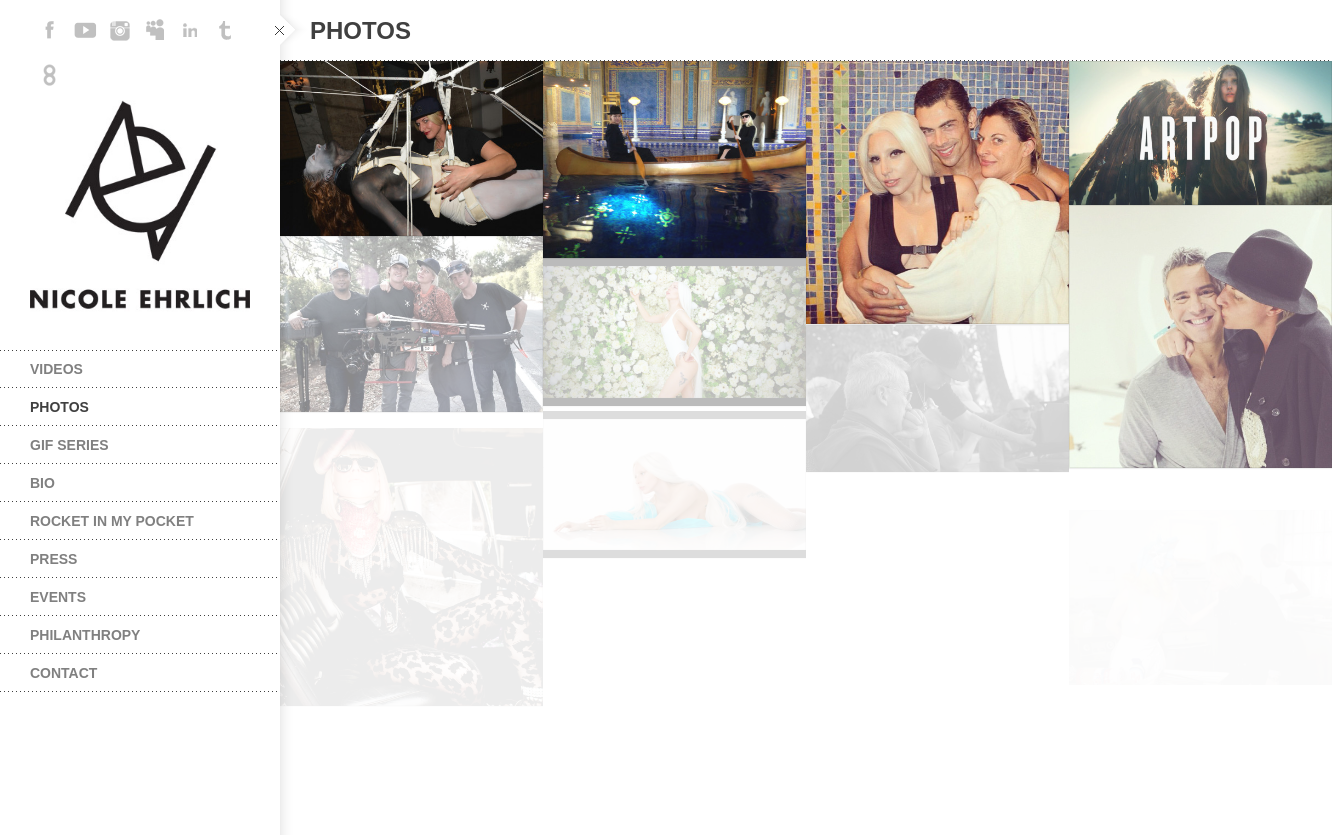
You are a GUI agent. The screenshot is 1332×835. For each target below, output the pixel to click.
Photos (59, 407)
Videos (56, 369)
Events (58, 597)
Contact (63, 673)
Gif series (69, 445)
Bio (42, 483)
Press (53, 559)
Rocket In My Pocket (112, 521)
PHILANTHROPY (85, 635)
